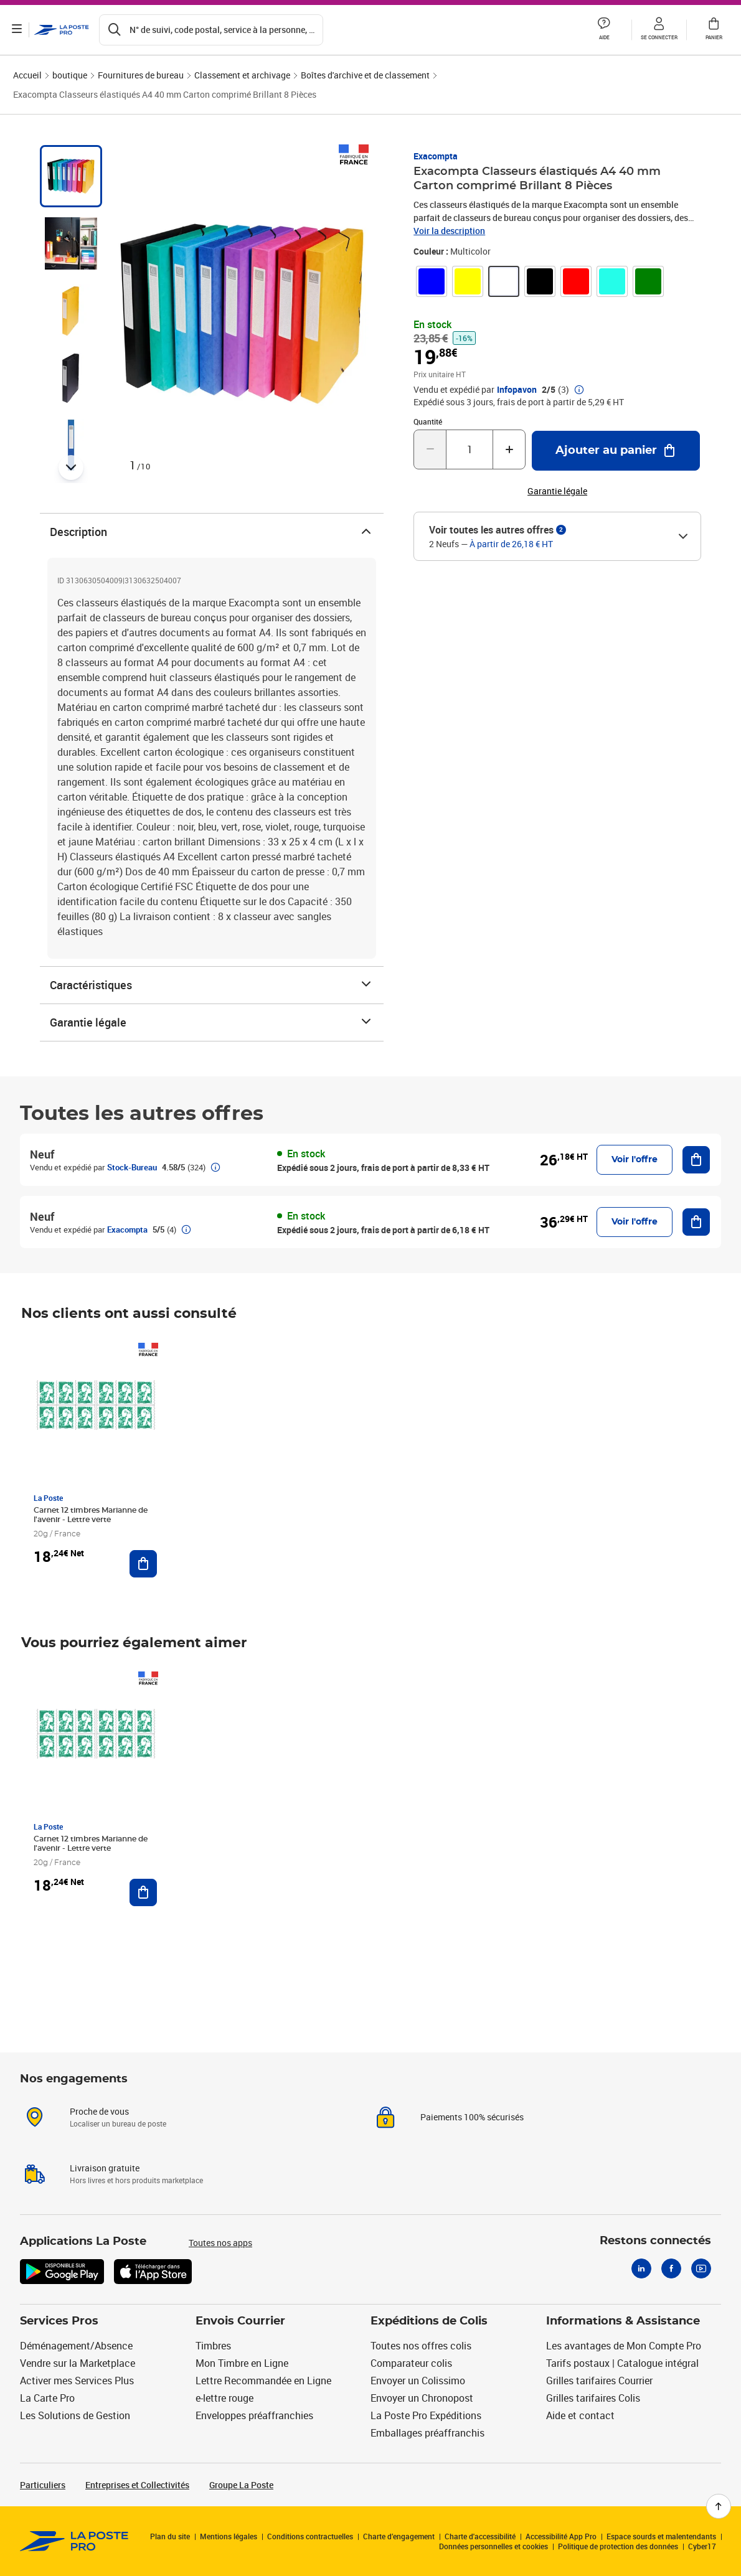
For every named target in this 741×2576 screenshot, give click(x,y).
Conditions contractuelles (310, 2536)
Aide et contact (580, 2415)
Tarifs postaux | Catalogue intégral (622, 2363)
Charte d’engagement (399, 2536)
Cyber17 (702, 2546)
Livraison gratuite (104, 2168)
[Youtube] (701, 2268)
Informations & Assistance (623, 2321)
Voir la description (449, 231)
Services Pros (59, 2321)
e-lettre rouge (224, 2398)
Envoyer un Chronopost (421, 2398)
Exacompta (435, 156)
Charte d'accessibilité (480, 2536)
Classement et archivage (242, 75)
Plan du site (170, 2536)
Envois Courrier (240, 2321)
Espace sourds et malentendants (661, 2536)
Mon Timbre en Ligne (242, 2363)
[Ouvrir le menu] (17, 29)
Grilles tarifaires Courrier (599, 2380)
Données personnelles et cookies (493, 2546)
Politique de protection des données (618, 2546)
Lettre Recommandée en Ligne (263, 2380)
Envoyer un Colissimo (417, 2380)
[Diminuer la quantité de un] (430, 449)
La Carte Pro (47, 2398)
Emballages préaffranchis (427, 2433)
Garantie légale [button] (557, 491)
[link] (431, 281)
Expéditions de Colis (429, 2321)
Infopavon (517, 389)
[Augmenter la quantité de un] (509, 449)
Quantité (427, 421)
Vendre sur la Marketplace (77, 2363)
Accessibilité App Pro (561, 2536)
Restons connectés (655, 2241)
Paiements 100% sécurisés (472, 2117)
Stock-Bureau (132, 1167)
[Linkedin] (641, 2268)
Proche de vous (99, 2111)
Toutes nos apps (220, 2243)
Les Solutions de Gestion (75, 2415)
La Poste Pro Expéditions (425, 2415)
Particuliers (42, 2485)
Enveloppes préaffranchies (254, 2415)
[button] (604, 30)
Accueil (27, 75)
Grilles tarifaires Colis (593, 2398)
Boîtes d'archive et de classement (365, 75)
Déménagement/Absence (76, 2346)
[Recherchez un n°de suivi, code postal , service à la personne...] (212, 29)
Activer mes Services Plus (77, 2380)
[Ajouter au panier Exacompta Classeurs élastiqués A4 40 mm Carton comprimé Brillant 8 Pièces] (616, 451)
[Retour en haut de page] (718, 2506)
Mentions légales (228, 2536)
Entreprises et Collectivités (137, 2485)
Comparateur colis (411, 2363)
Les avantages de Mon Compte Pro (623, 2346)
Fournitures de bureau (141, 75)
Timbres (213, 2346)
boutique (69, 75)
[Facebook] (671, 2268)
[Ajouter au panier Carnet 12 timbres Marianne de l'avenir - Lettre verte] (143, 1564)
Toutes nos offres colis (420, 2346)
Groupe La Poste (241, 2485)
